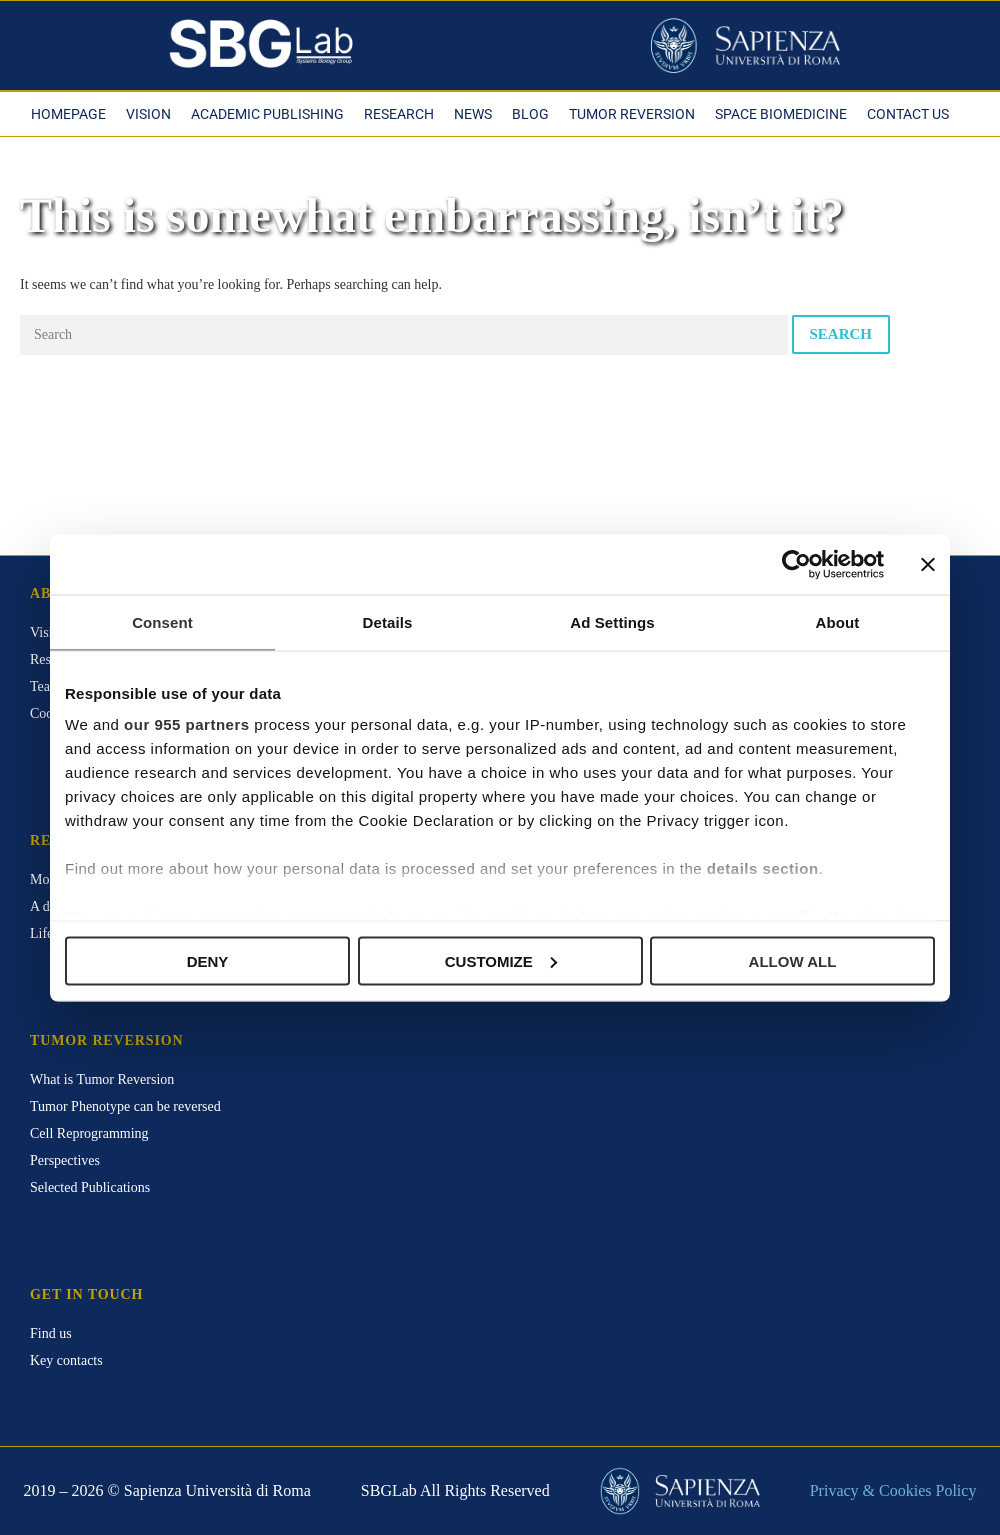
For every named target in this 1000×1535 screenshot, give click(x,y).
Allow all (793, 960)
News (473, 114)
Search (841, 334)
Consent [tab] (162, 621)
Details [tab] (388, 621)
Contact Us (908, 114)
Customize (501, 960)
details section (763, 868)
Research (399, 114)
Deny (208, 960)
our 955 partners (187, 724)
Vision (148, 114)
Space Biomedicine (781, 114)
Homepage (68, 114)
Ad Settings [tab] (612, 621)
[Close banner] (928, 564)
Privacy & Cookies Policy (893, 1490)
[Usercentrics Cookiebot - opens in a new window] (796, 564)
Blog (530, 114)
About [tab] (838, 621)
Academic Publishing (267, 114)
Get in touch (86, 1294)
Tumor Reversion (632, 114)
